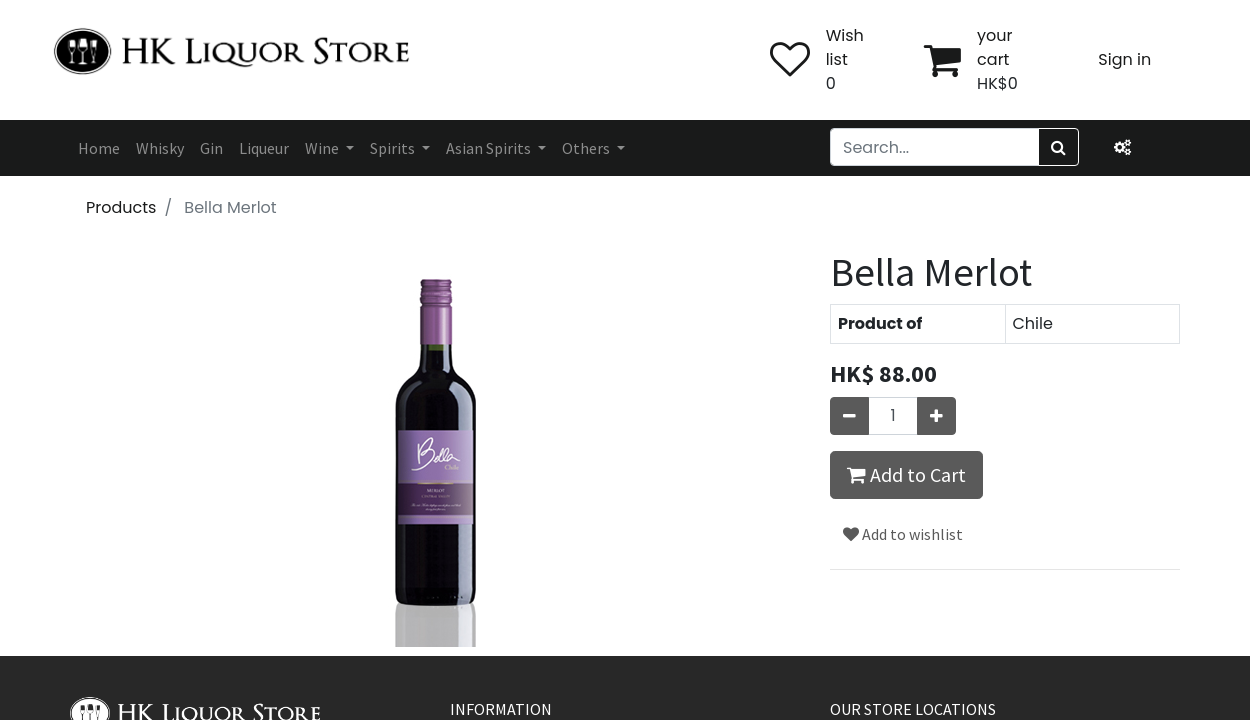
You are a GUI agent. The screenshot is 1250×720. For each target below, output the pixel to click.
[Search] (1058, 147)
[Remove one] (849, 416)
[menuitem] (99, 148)
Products (121, 207)
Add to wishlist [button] (903, 534)
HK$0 (997, 83)
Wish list (845, 47)
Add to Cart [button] (906, 474)
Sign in (1124, 59)
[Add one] (936, 416)
